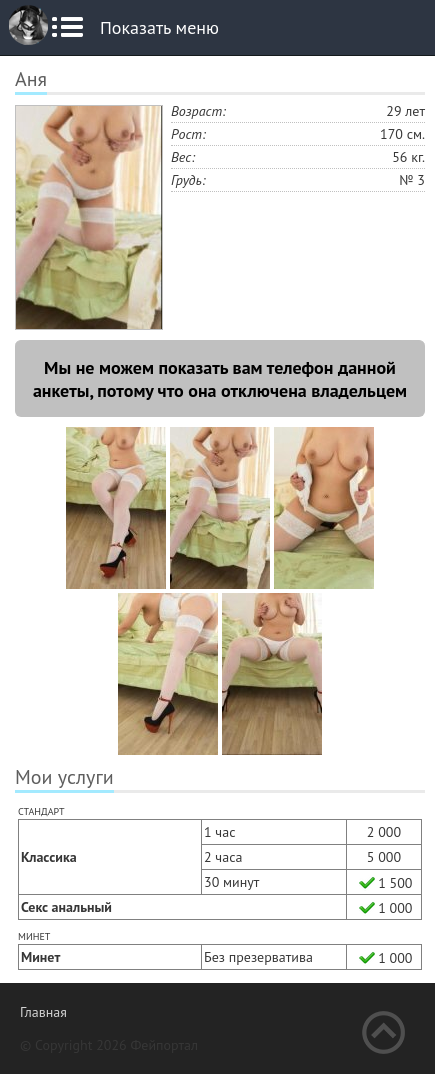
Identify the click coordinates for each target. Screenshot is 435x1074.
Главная (43, 1012)
